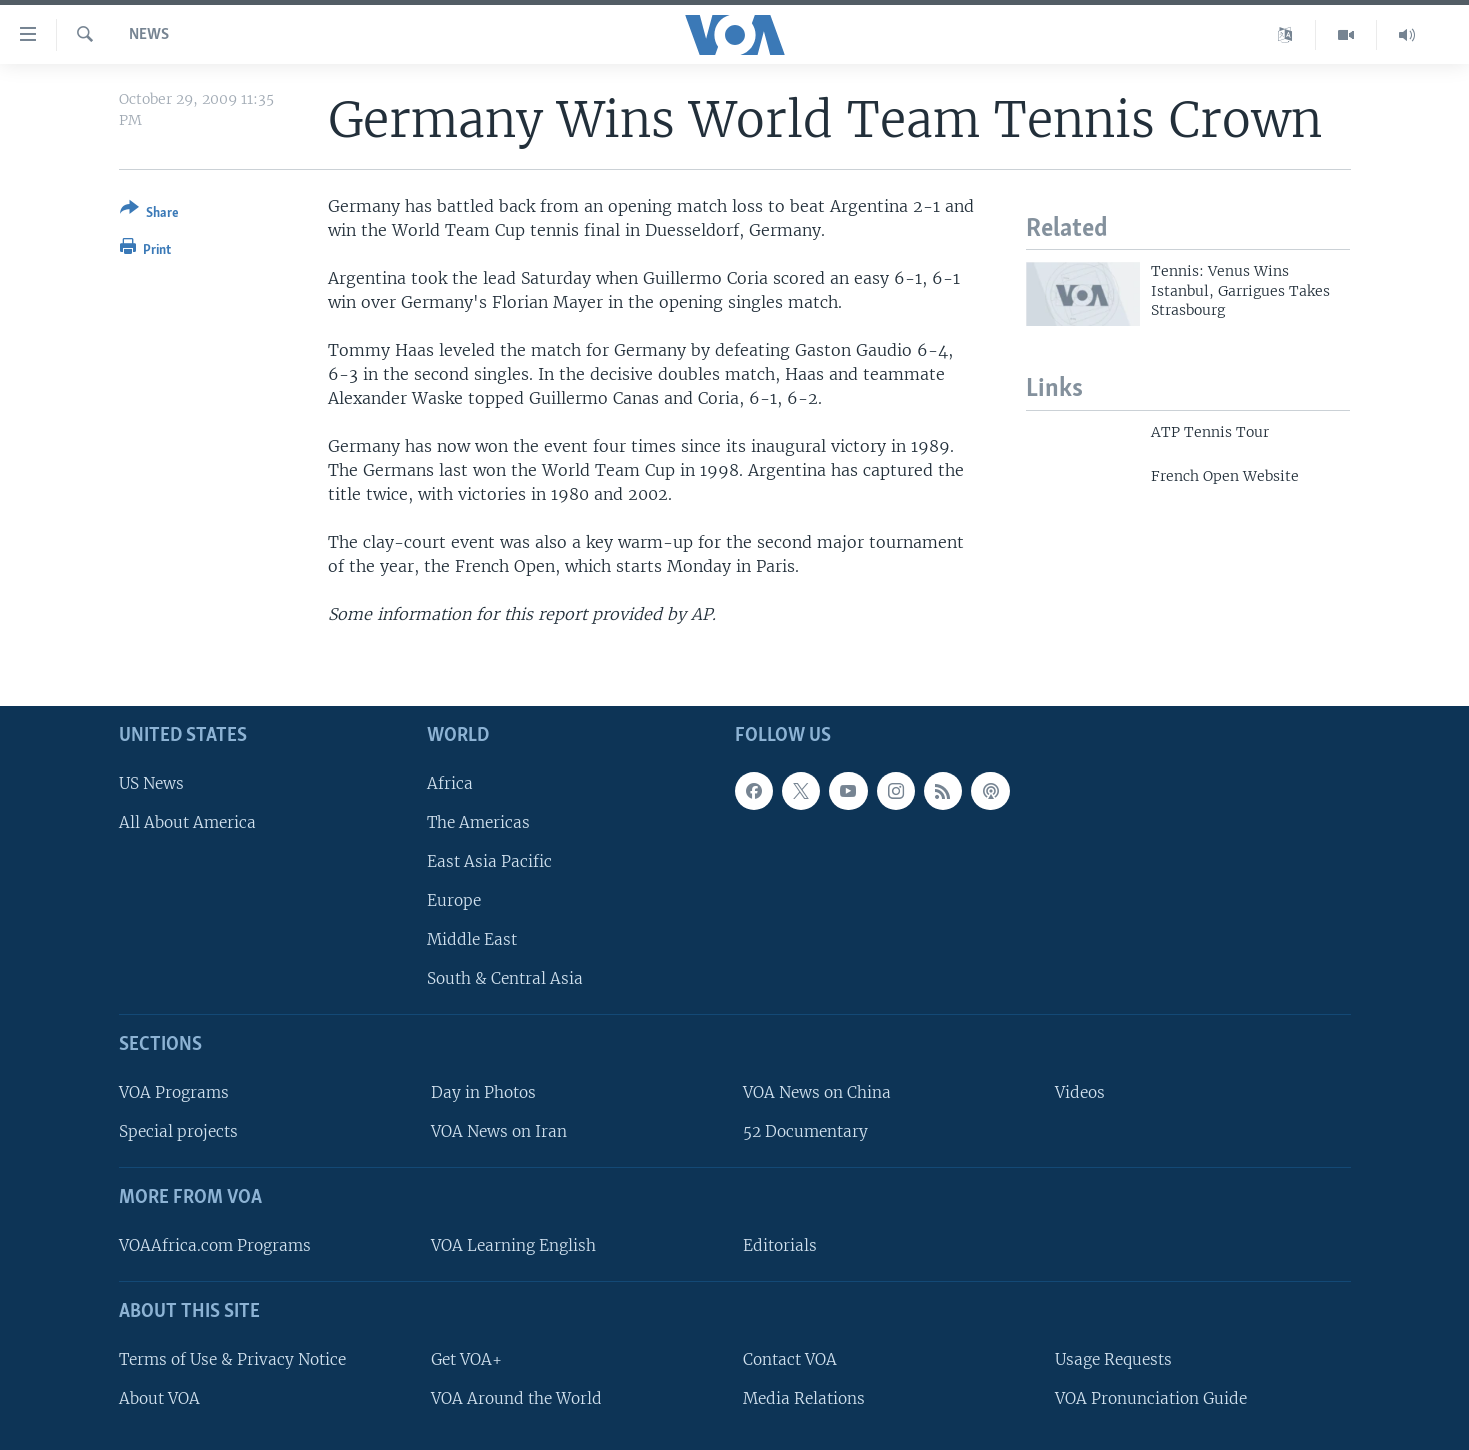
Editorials (780, 1245)
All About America (187, 822)
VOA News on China (817, 1092)
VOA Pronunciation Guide (1151, 1398)
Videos (1080, 1092)
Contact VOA (790, 1359)
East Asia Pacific (489, 861)
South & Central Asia (505, 978)
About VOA (159, 1398)
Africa (450, 782)
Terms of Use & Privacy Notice (232, 1359)
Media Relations (804, 1398)
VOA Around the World (516, 1398)
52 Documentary (805, 1131)
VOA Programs (174, 1092)
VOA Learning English (513, 1245)
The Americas (478, 822)
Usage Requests (1113, 1359)
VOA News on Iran (499, 1131)
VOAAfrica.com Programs (215, 1245)
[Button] (149, 214)
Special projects (178, 1131)
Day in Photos (483, 1092)
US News (151, 782)
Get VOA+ (466, 1359)
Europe (454, 900)
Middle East (472, 939)
